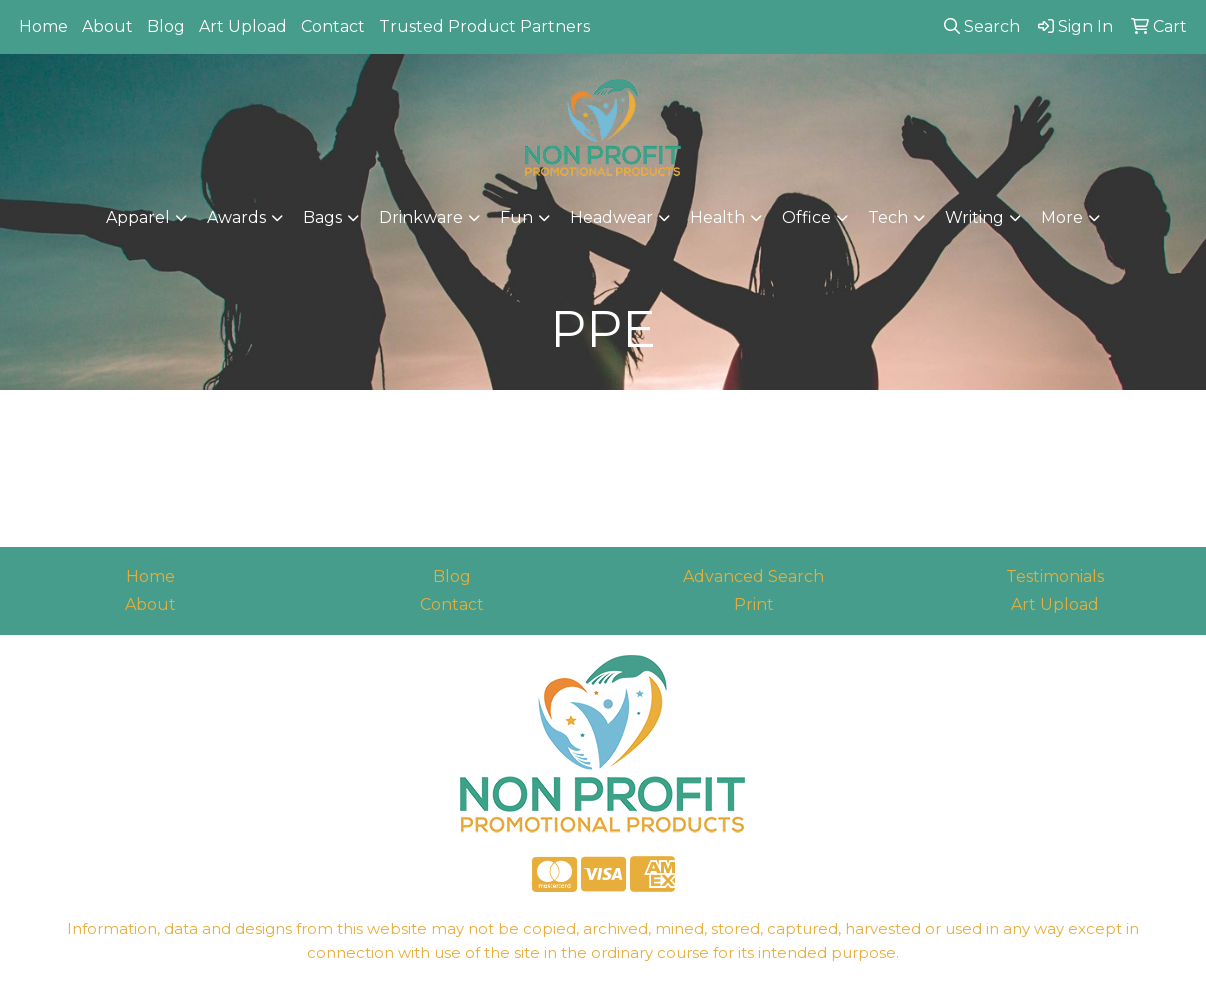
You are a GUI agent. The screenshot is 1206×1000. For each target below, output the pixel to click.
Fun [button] (516, 217)
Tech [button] (888, 217)
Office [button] (806, 217)
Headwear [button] (611, 217)
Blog (166, 26)
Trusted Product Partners (484, 26)
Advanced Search (753, 576)
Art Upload (243, 26)
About (107, 26)
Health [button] (717, 217)
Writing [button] (974, 217)
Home (43, 26)
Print (754, 604)
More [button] (1062, 217)
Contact (333, 26)
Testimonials (1055, 576)
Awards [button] (236, 217)
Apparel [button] (138, 217)
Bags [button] (322, 217)
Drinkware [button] (421, 217)
